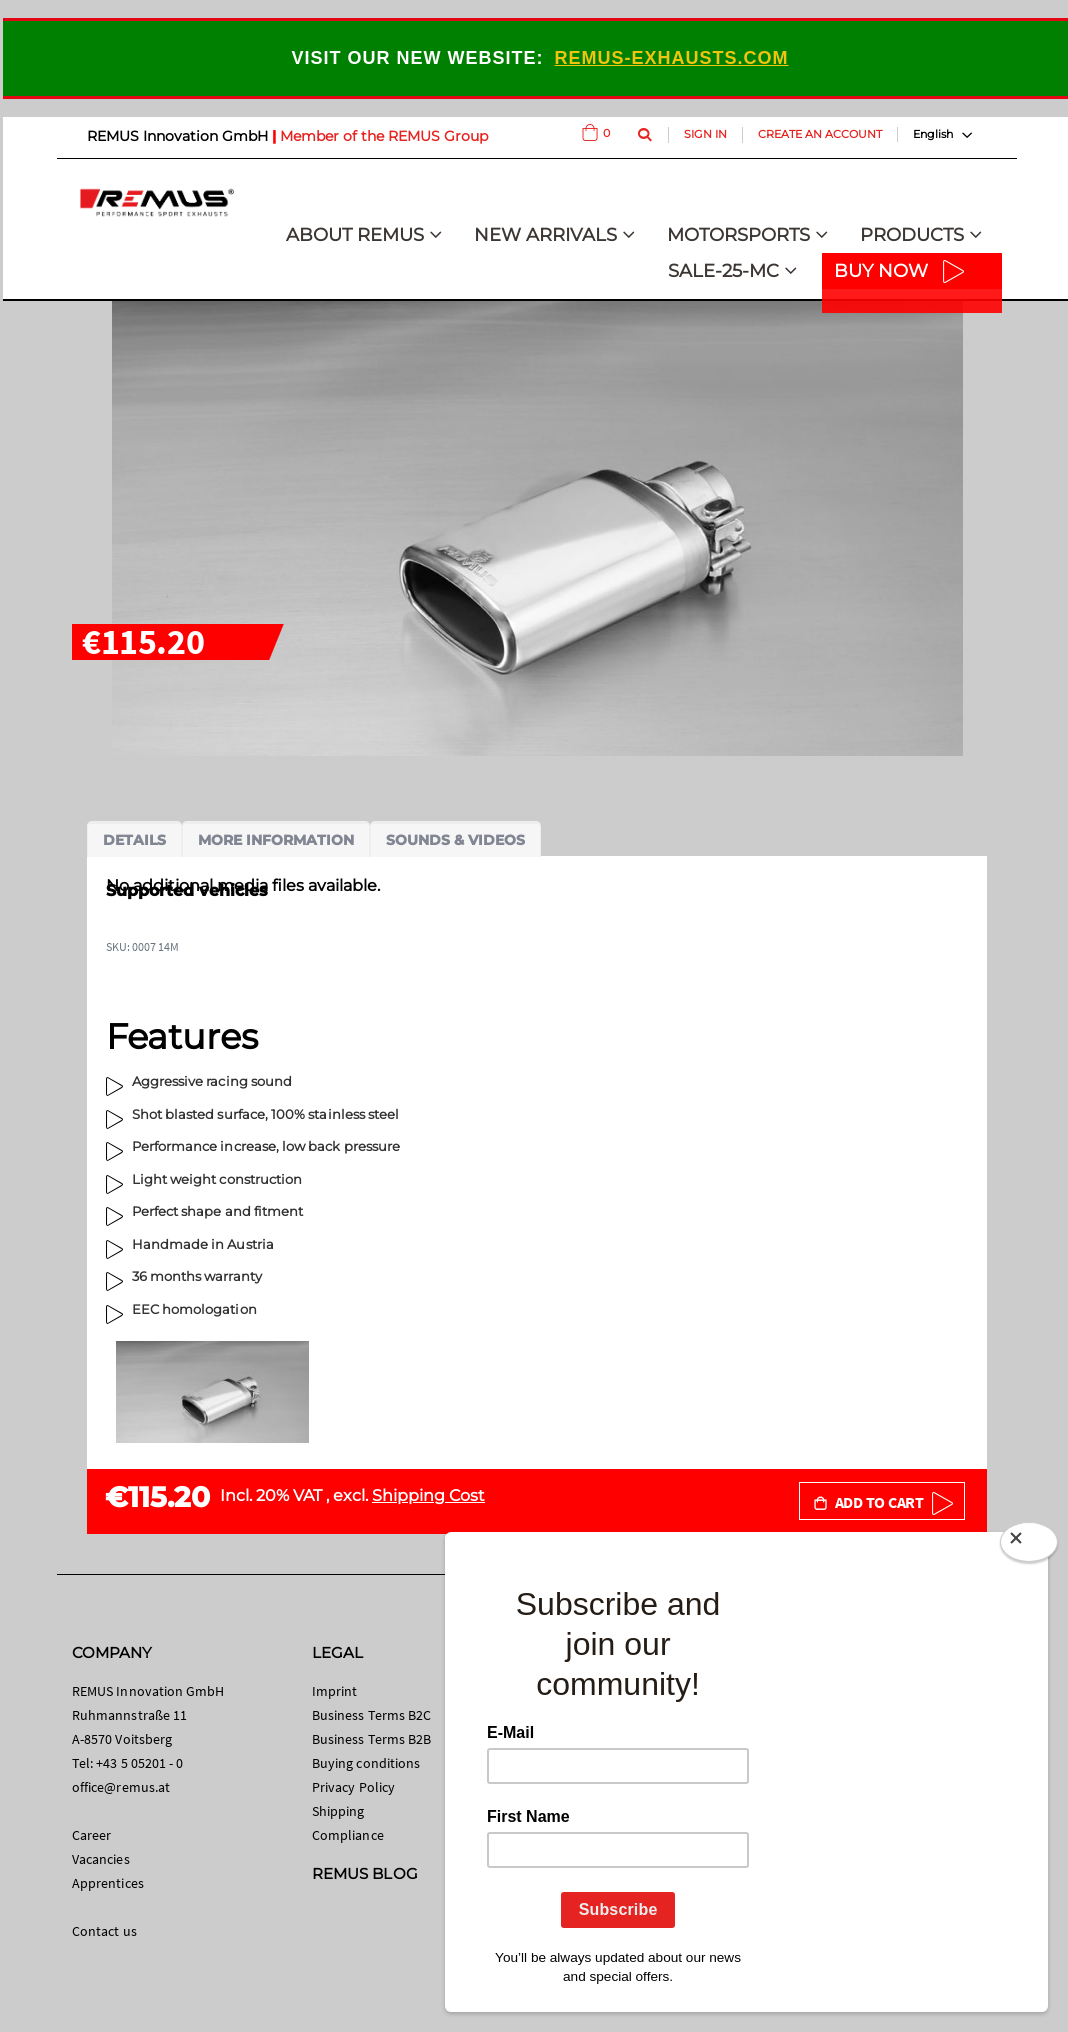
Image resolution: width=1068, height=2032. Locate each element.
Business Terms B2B (371, 1739)
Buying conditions (366, 1763)
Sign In (705, 134)
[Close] (1029, 1546)
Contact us (104, 1931)
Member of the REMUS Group (384, 136)
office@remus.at (121, 1787)
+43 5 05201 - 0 (139, 1763)
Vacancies (101, 1859)
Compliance (348, 1835)
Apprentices (108, 1883)
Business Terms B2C (371, 1715)
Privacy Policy (353, 1787)
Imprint (334, 1691)
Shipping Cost (428, 1495)
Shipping (338, 1811)
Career (91, 1835)
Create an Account (820, 134)
